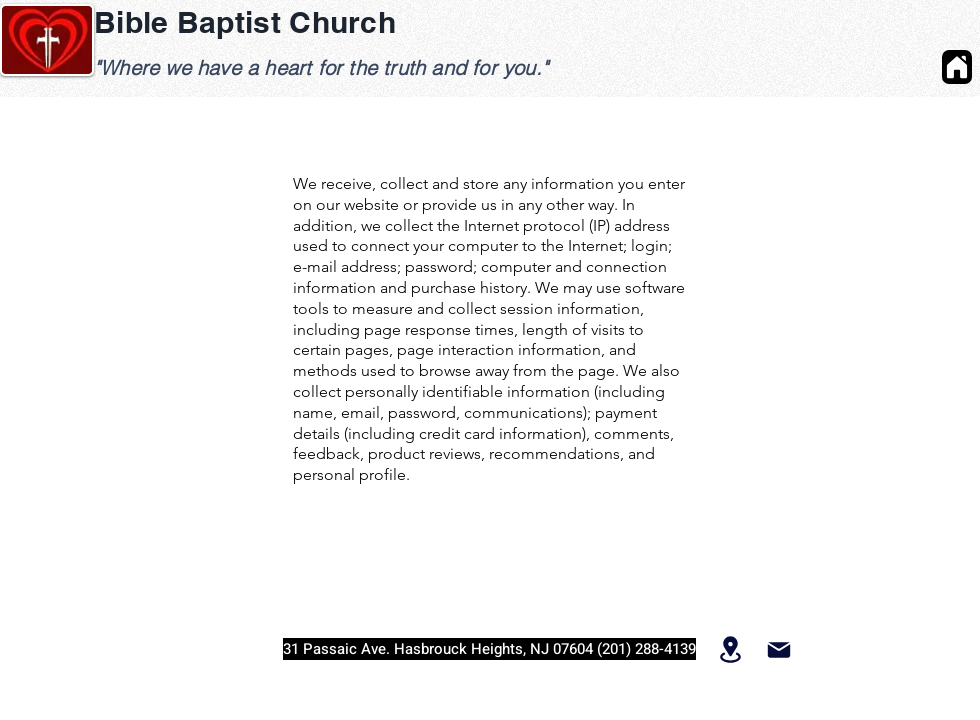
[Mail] (778, 649)
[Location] (730, 649)
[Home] (957, 67)
